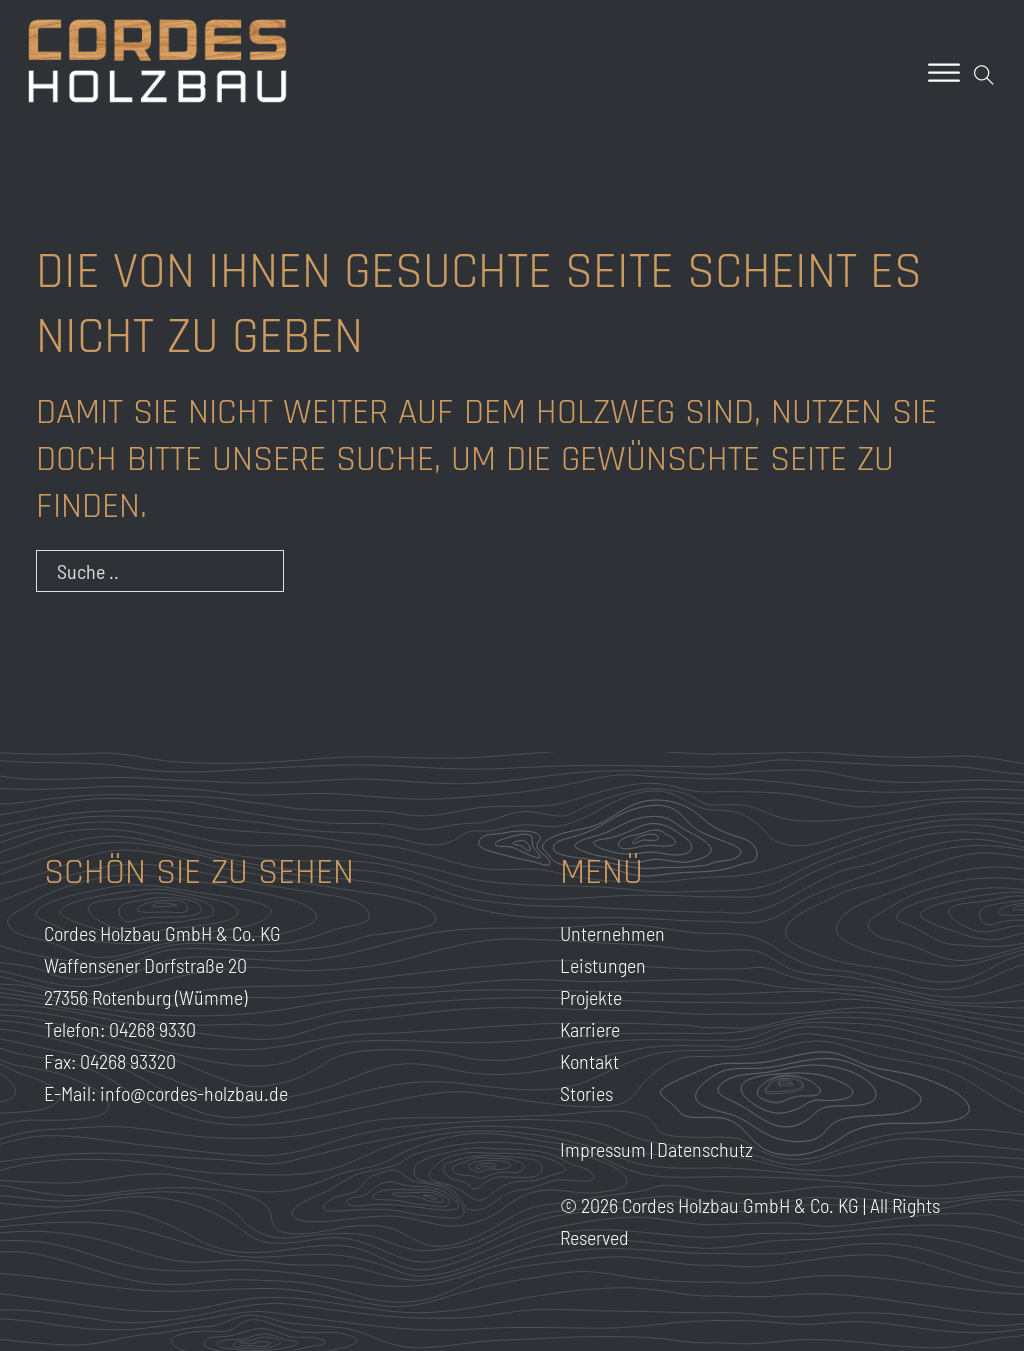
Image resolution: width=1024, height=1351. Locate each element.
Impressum (603, 1149)
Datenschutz (705, 1149)
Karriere (590, 1029)
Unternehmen (612, 933)
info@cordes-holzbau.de (194, 1093)
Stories (586, 1093)
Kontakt (589, 1061)
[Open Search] (984, 75)
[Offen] (944, 72)
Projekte (591, 997)
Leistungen (603, 965)
